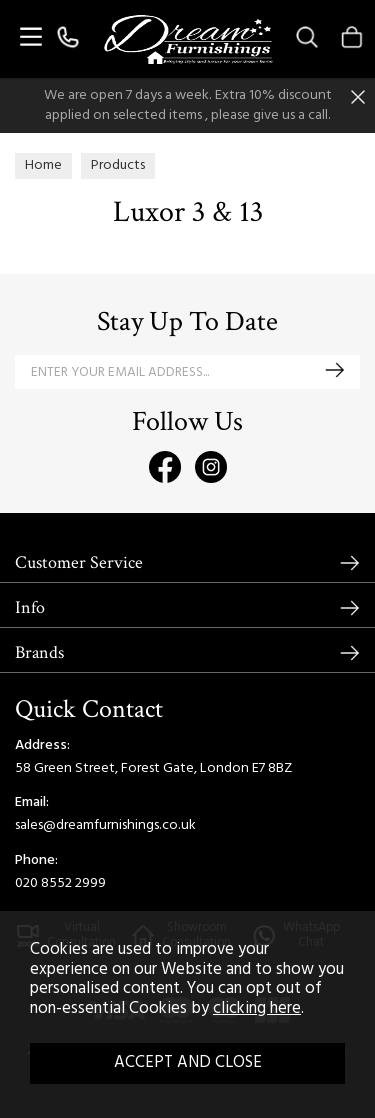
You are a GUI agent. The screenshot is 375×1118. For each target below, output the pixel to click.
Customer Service (79, 562)
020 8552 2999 (60, 883)
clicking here (257, 1009)
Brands (39, 652)
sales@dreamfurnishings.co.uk (105, 825)
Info (30, 607)
